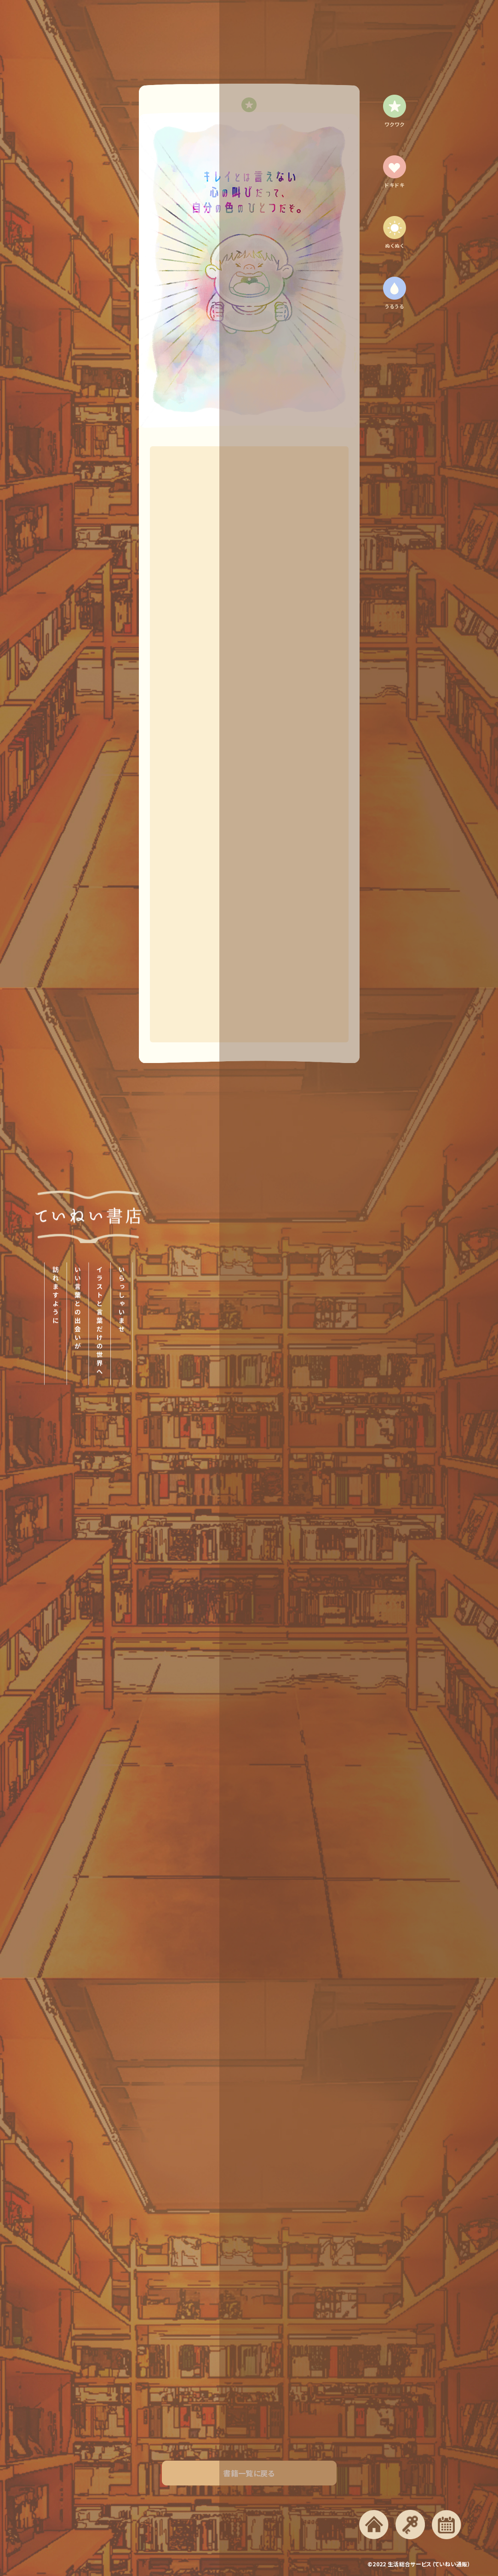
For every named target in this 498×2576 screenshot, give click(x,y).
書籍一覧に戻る (249, 2480)
